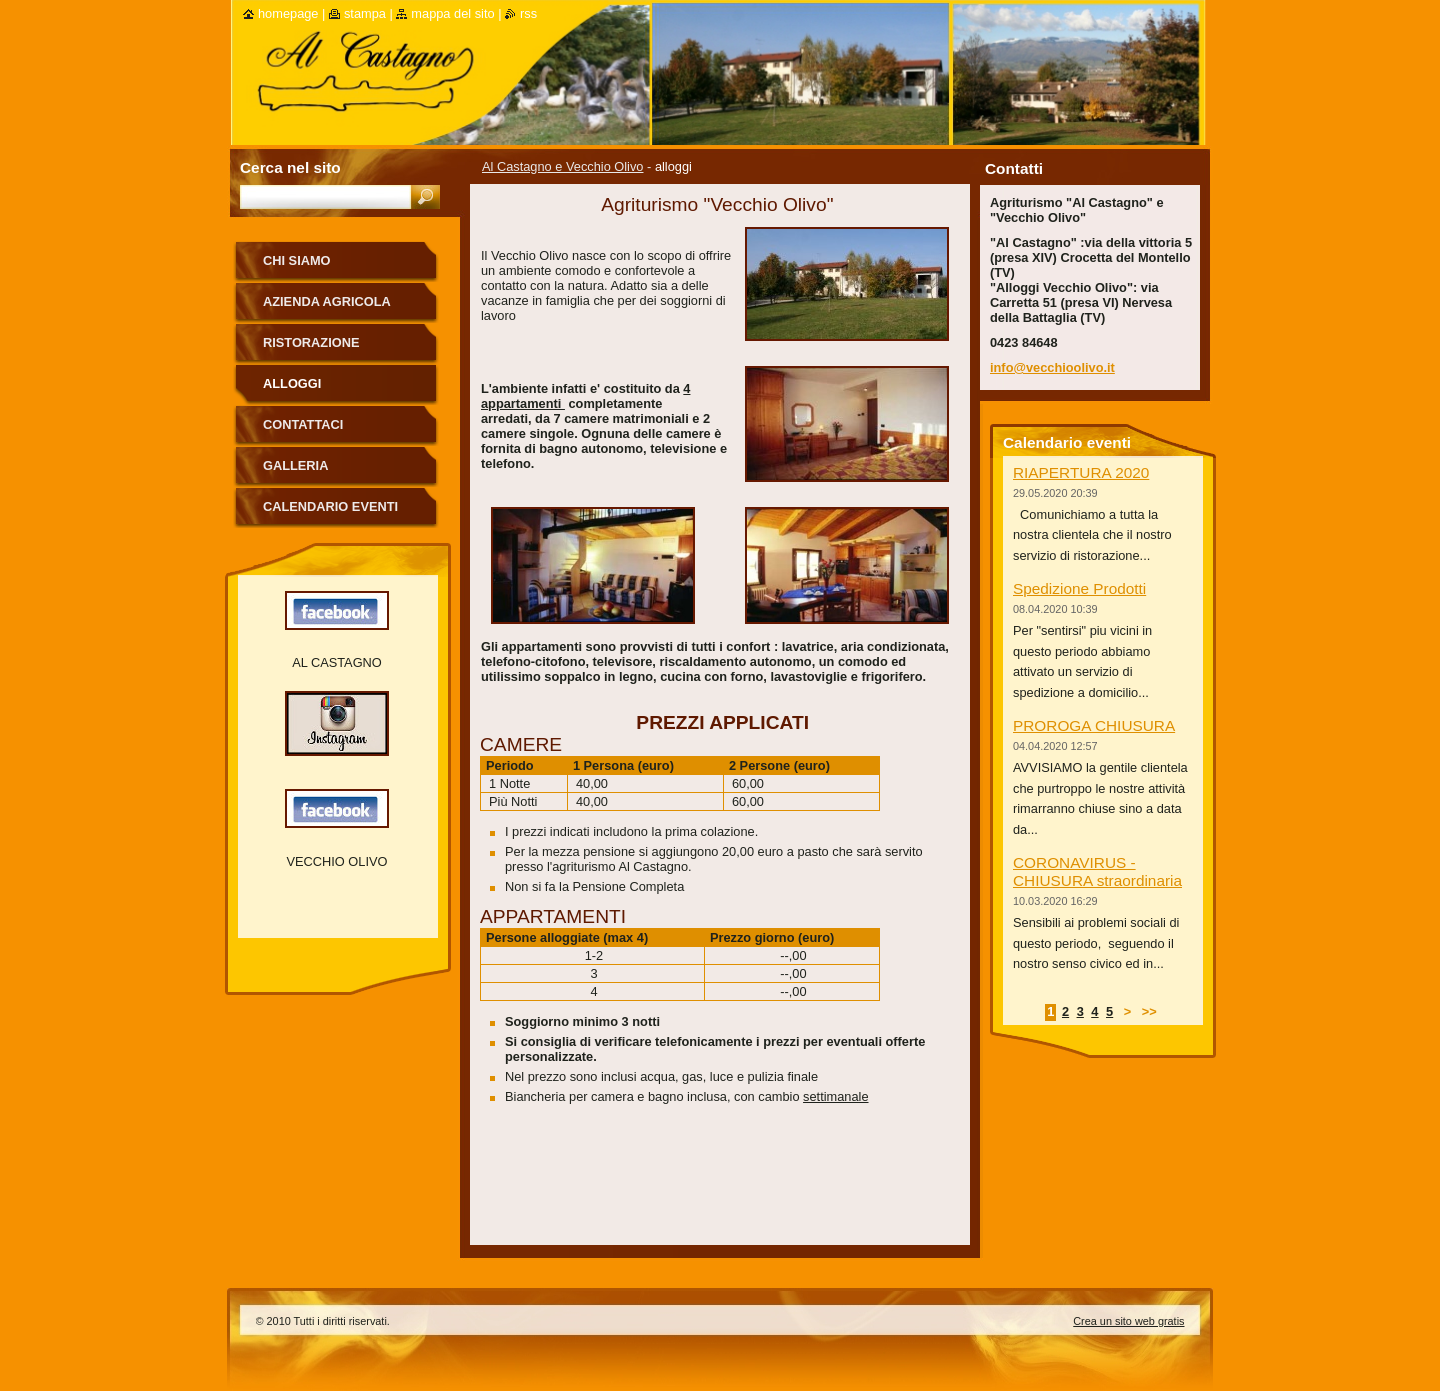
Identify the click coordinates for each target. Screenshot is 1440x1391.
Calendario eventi (330, 506)
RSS (528, 13)
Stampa (365, 13)
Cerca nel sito (290, 167)
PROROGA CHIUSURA (1094, 725)
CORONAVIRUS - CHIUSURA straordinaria (1097, 871)
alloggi (292, 383)
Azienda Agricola (327, 301)
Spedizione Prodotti (1079, 588)
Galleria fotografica (310, 472)
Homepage (288, 13)
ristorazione (311, 342)
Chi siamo (297, 260)
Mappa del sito (452, 13)
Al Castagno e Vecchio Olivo (562, 166)
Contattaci (303, 424)
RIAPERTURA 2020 (1081, 472)
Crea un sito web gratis (1128, 1321)
